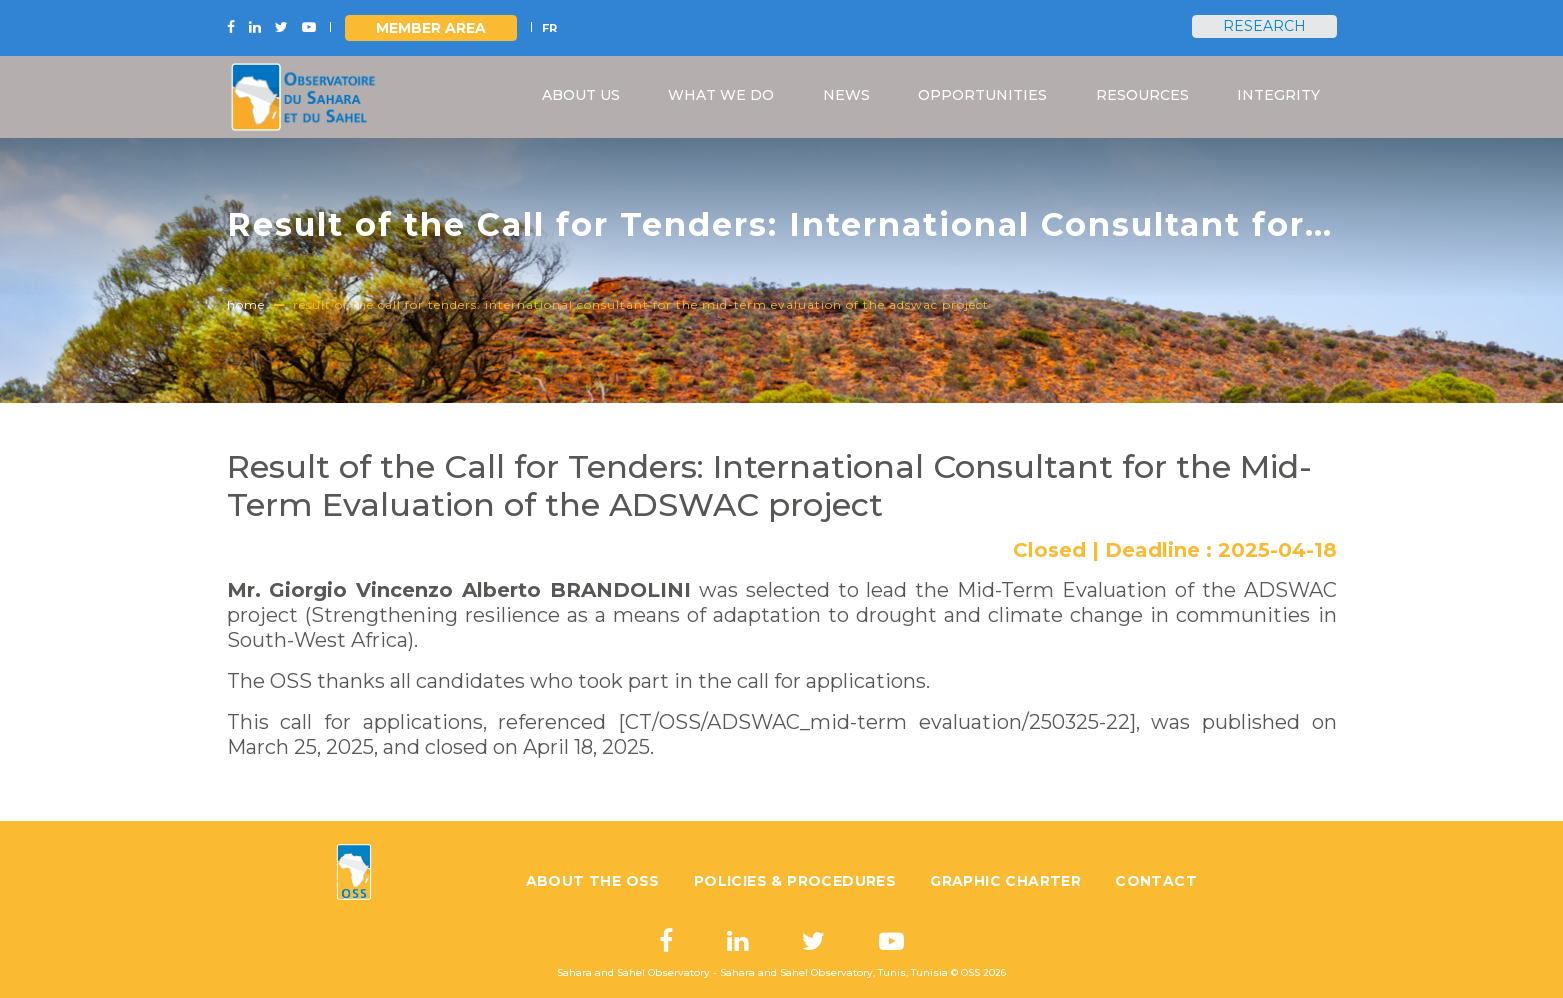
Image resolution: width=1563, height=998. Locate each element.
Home (246, 304)
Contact (1156, 881)
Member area (431, 28)
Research (1264, 26)
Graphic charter (1005, 881)
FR (549, 28)
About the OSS (593, 881)
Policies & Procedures (795, 881)
